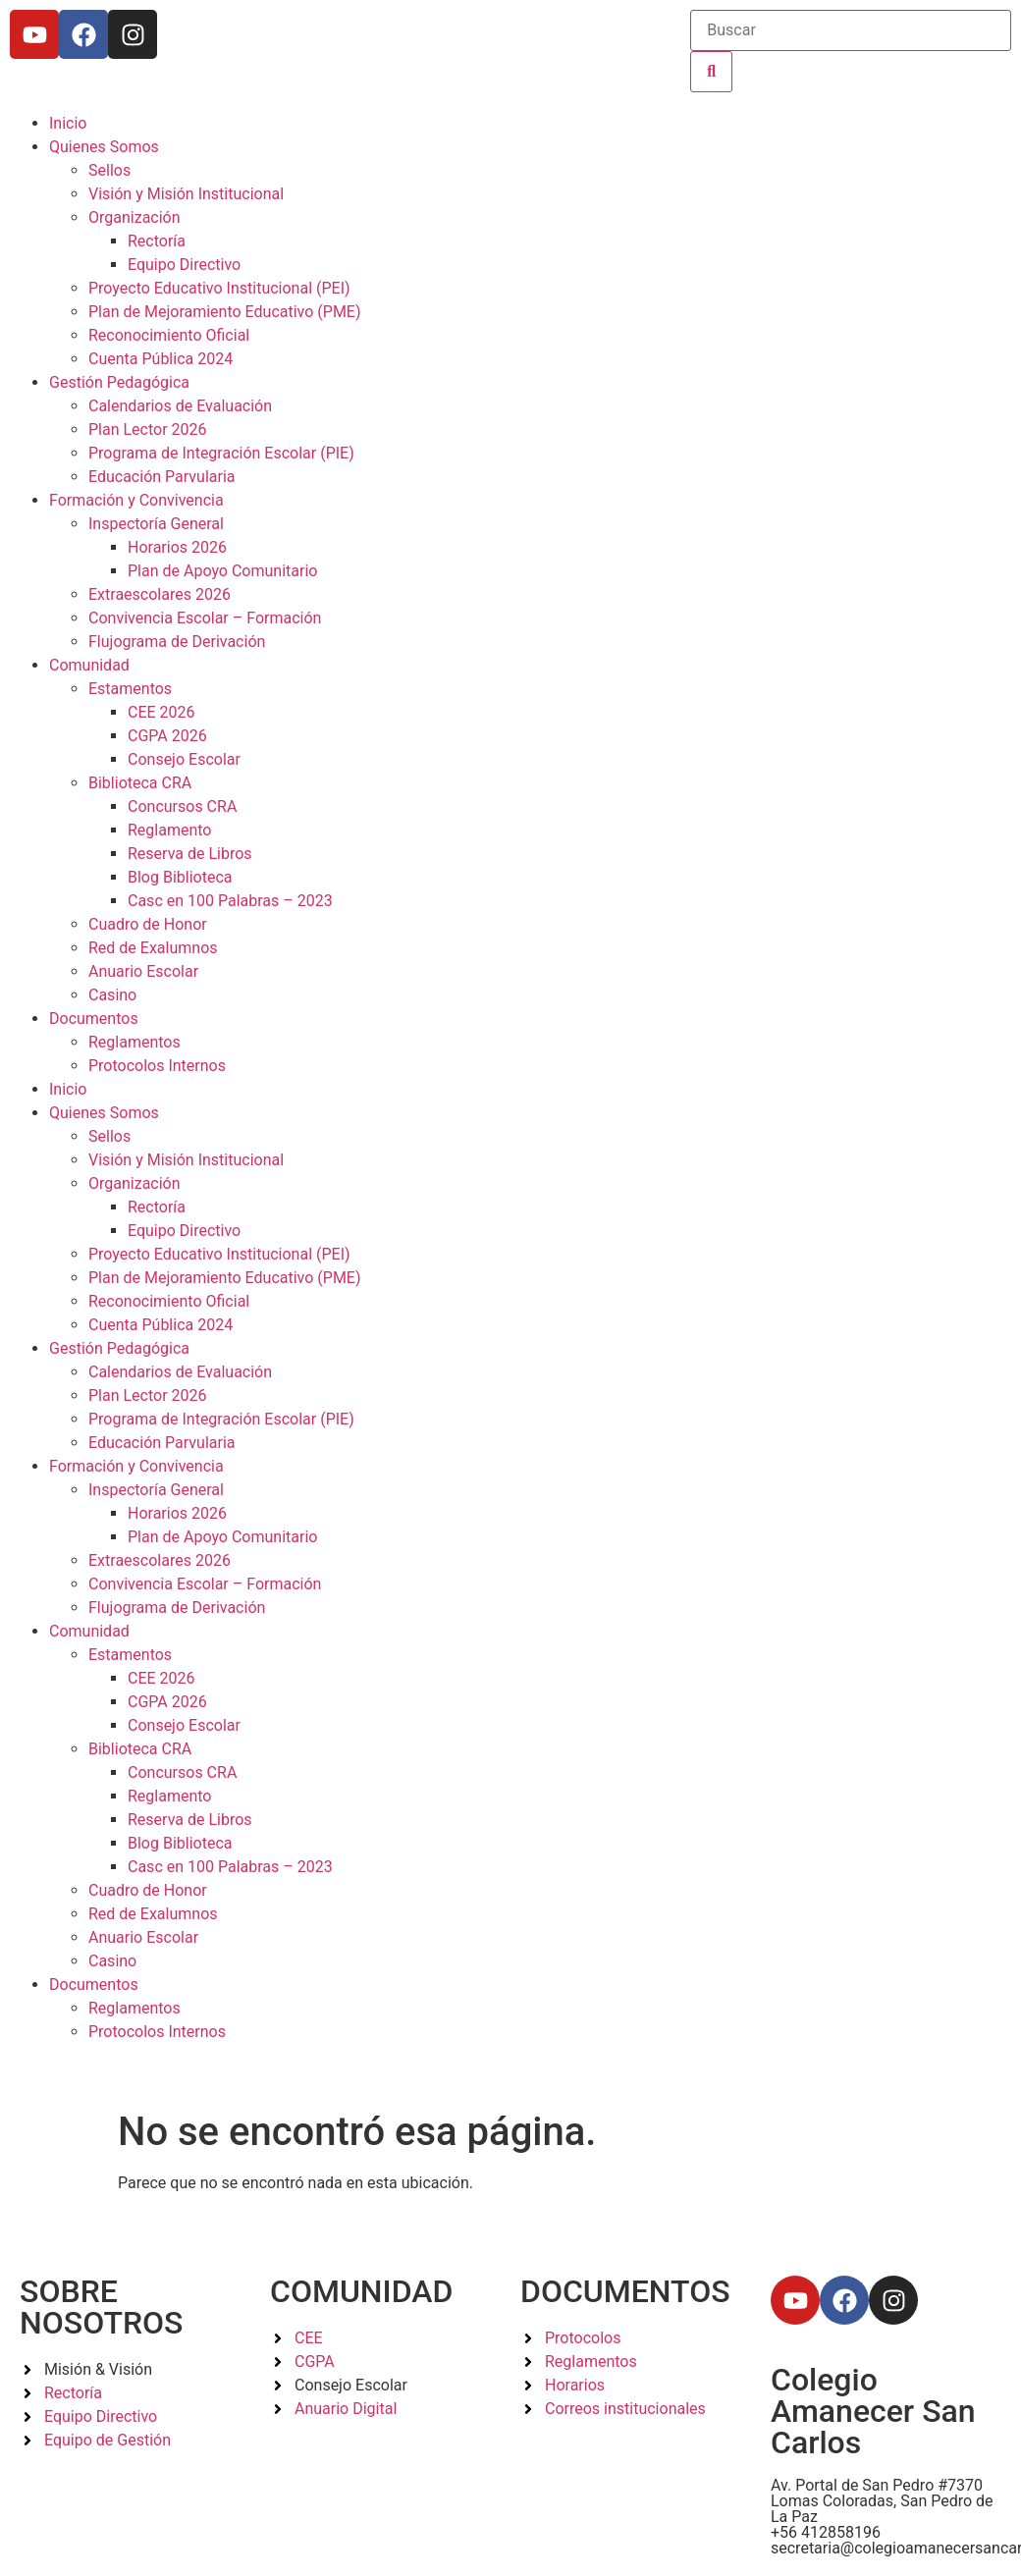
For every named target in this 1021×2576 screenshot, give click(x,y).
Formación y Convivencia (136, 500)
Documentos (93, 1018)
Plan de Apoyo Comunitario (222, 571)
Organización (134, 217)
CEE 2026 (161, 712)
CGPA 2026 (167, 735)
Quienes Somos (104, 146)
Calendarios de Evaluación (180, 406)
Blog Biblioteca (180, 877)
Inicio (67, 123)
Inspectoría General (156, 523)
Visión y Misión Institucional (186, 194)
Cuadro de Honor (147, 924)
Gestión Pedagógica (119, 382)
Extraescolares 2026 (159, 594)
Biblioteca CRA (139, 783)
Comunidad (89, 665)
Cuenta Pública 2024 (160, 358)
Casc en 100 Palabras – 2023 (230, 900)
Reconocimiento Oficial (168, 335)
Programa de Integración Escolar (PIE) (221, 453)
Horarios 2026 (177, 547)
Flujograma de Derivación (176, 641)
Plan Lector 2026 (147, 429)
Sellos (109, 170)
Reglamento (169, 830)
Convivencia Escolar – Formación (204, 618)
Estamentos (130, 688)
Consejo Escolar (184, 759)
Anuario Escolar (143, 971)
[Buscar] (850, 30)
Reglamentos (134, 1042)
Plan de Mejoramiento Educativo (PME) (224, 311)
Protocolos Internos (157, 1065)
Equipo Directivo (184, 264)
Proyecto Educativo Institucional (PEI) (219, 288)
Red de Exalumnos (153, 948)
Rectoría (157, 241)
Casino (112, 995)
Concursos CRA (182, 806)
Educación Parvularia (162, 476)
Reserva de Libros (190, 853)
